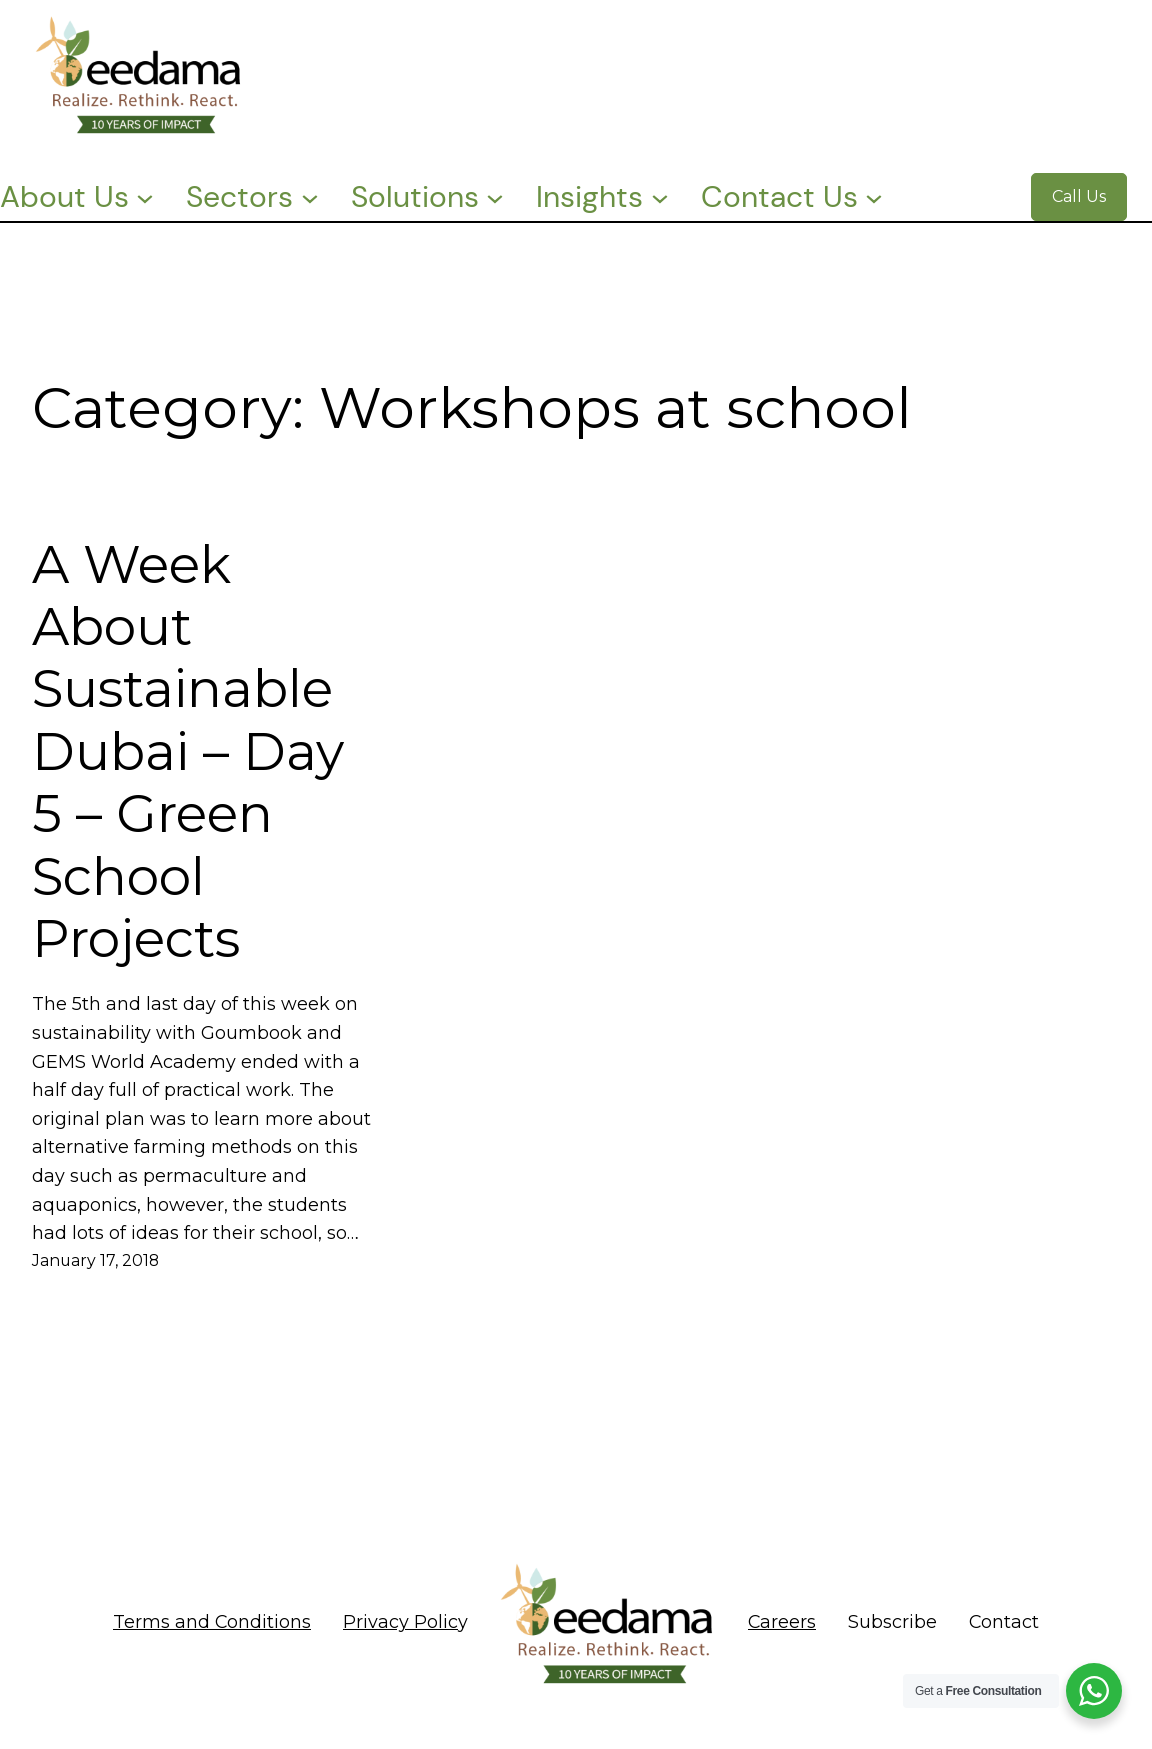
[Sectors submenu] (310, 197)
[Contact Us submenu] (874, 197)
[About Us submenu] (145, 197)
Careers (782, 1621)
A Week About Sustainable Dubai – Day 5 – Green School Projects (188, 752)
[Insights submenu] (660, 197)
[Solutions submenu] (495, 197)
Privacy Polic (400, 1621)
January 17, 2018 (95, 1260)
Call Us (1079, 196)
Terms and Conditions (212, 1621)
